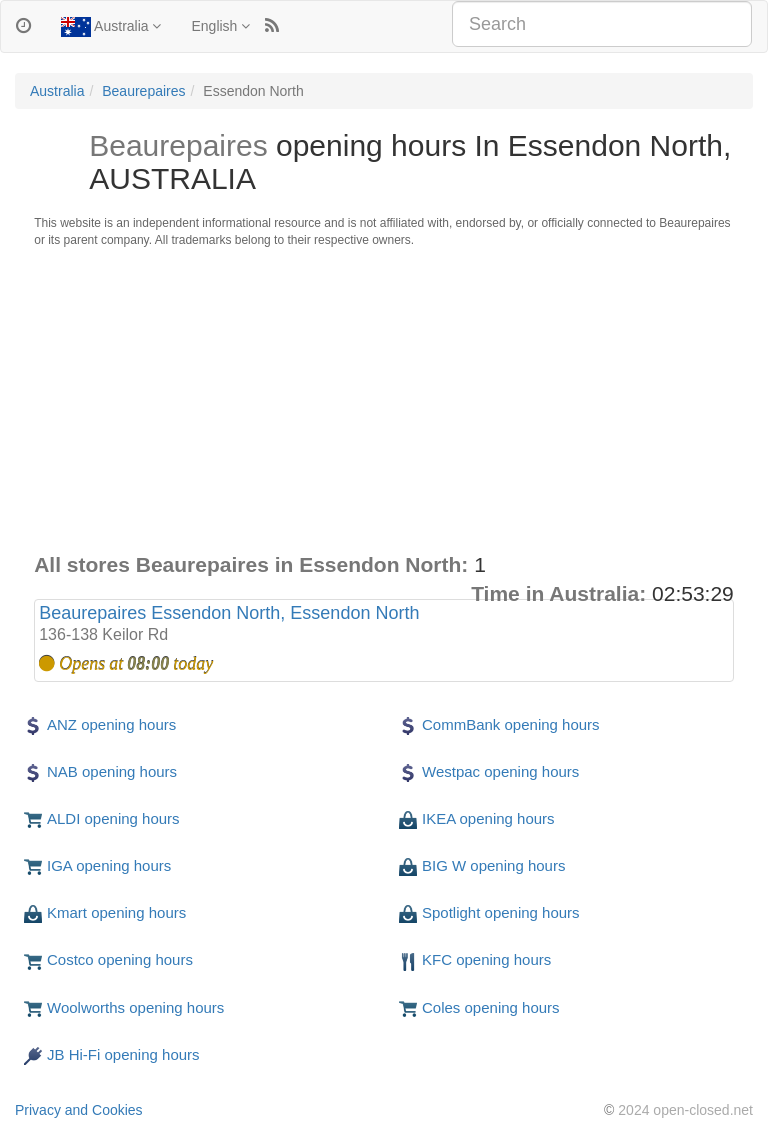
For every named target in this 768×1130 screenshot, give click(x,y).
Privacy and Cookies (79, 1110)
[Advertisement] (384, 400)
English (220, 26)
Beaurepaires (143, 91)
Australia (111, 27)
